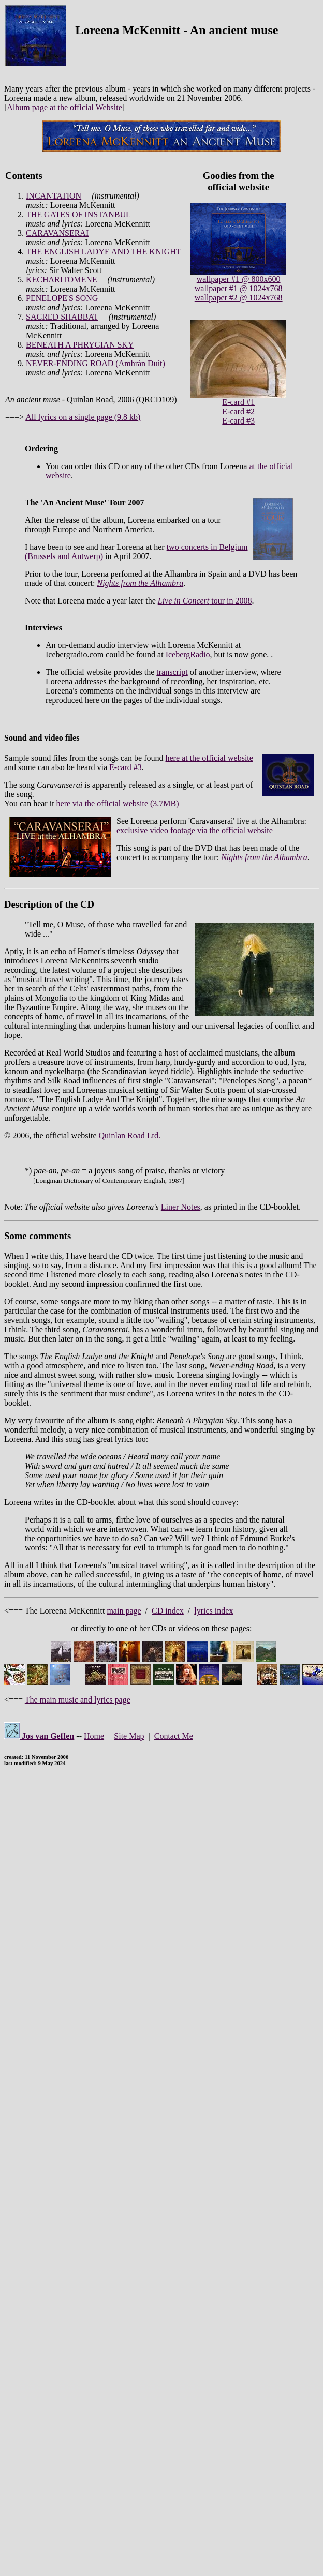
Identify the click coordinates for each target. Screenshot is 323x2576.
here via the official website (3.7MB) (117, 803)
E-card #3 (238, 420)
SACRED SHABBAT (62, 316)
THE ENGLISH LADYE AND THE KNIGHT (103, 251)
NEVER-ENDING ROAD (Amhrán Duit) (95, 363)
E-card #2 (238, 411)
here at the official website (209, 758)
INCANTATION (53, 195)
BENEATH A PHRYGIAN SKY (80, 344)
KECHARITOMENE (61, 279)
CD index (168, 1610)
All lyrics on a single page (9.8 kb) (82, 417)
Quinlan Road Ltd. (129, 1135)
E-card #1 (238, 402)
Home (94, 1735)
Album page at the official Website (64, 107)
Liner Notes (180, 1206)
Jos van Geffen (39, 1735)
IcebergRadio (188, 654)
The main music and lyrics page (77, 1699)
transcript (171, 672)
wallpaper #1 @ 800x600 (239, 279)
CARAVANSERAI (57, 233)
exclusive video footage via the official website (194, 830)
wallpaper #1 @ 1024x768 (239, 288)
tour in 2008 (205, 600)
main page (124, 1610)
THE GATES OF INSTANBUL (78, 214)
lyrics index (213, 1610)
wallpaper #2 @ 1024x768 (239, 297)
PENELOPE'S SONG (62, 298)
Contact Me (173, 1735)
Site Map (129, 1735)
